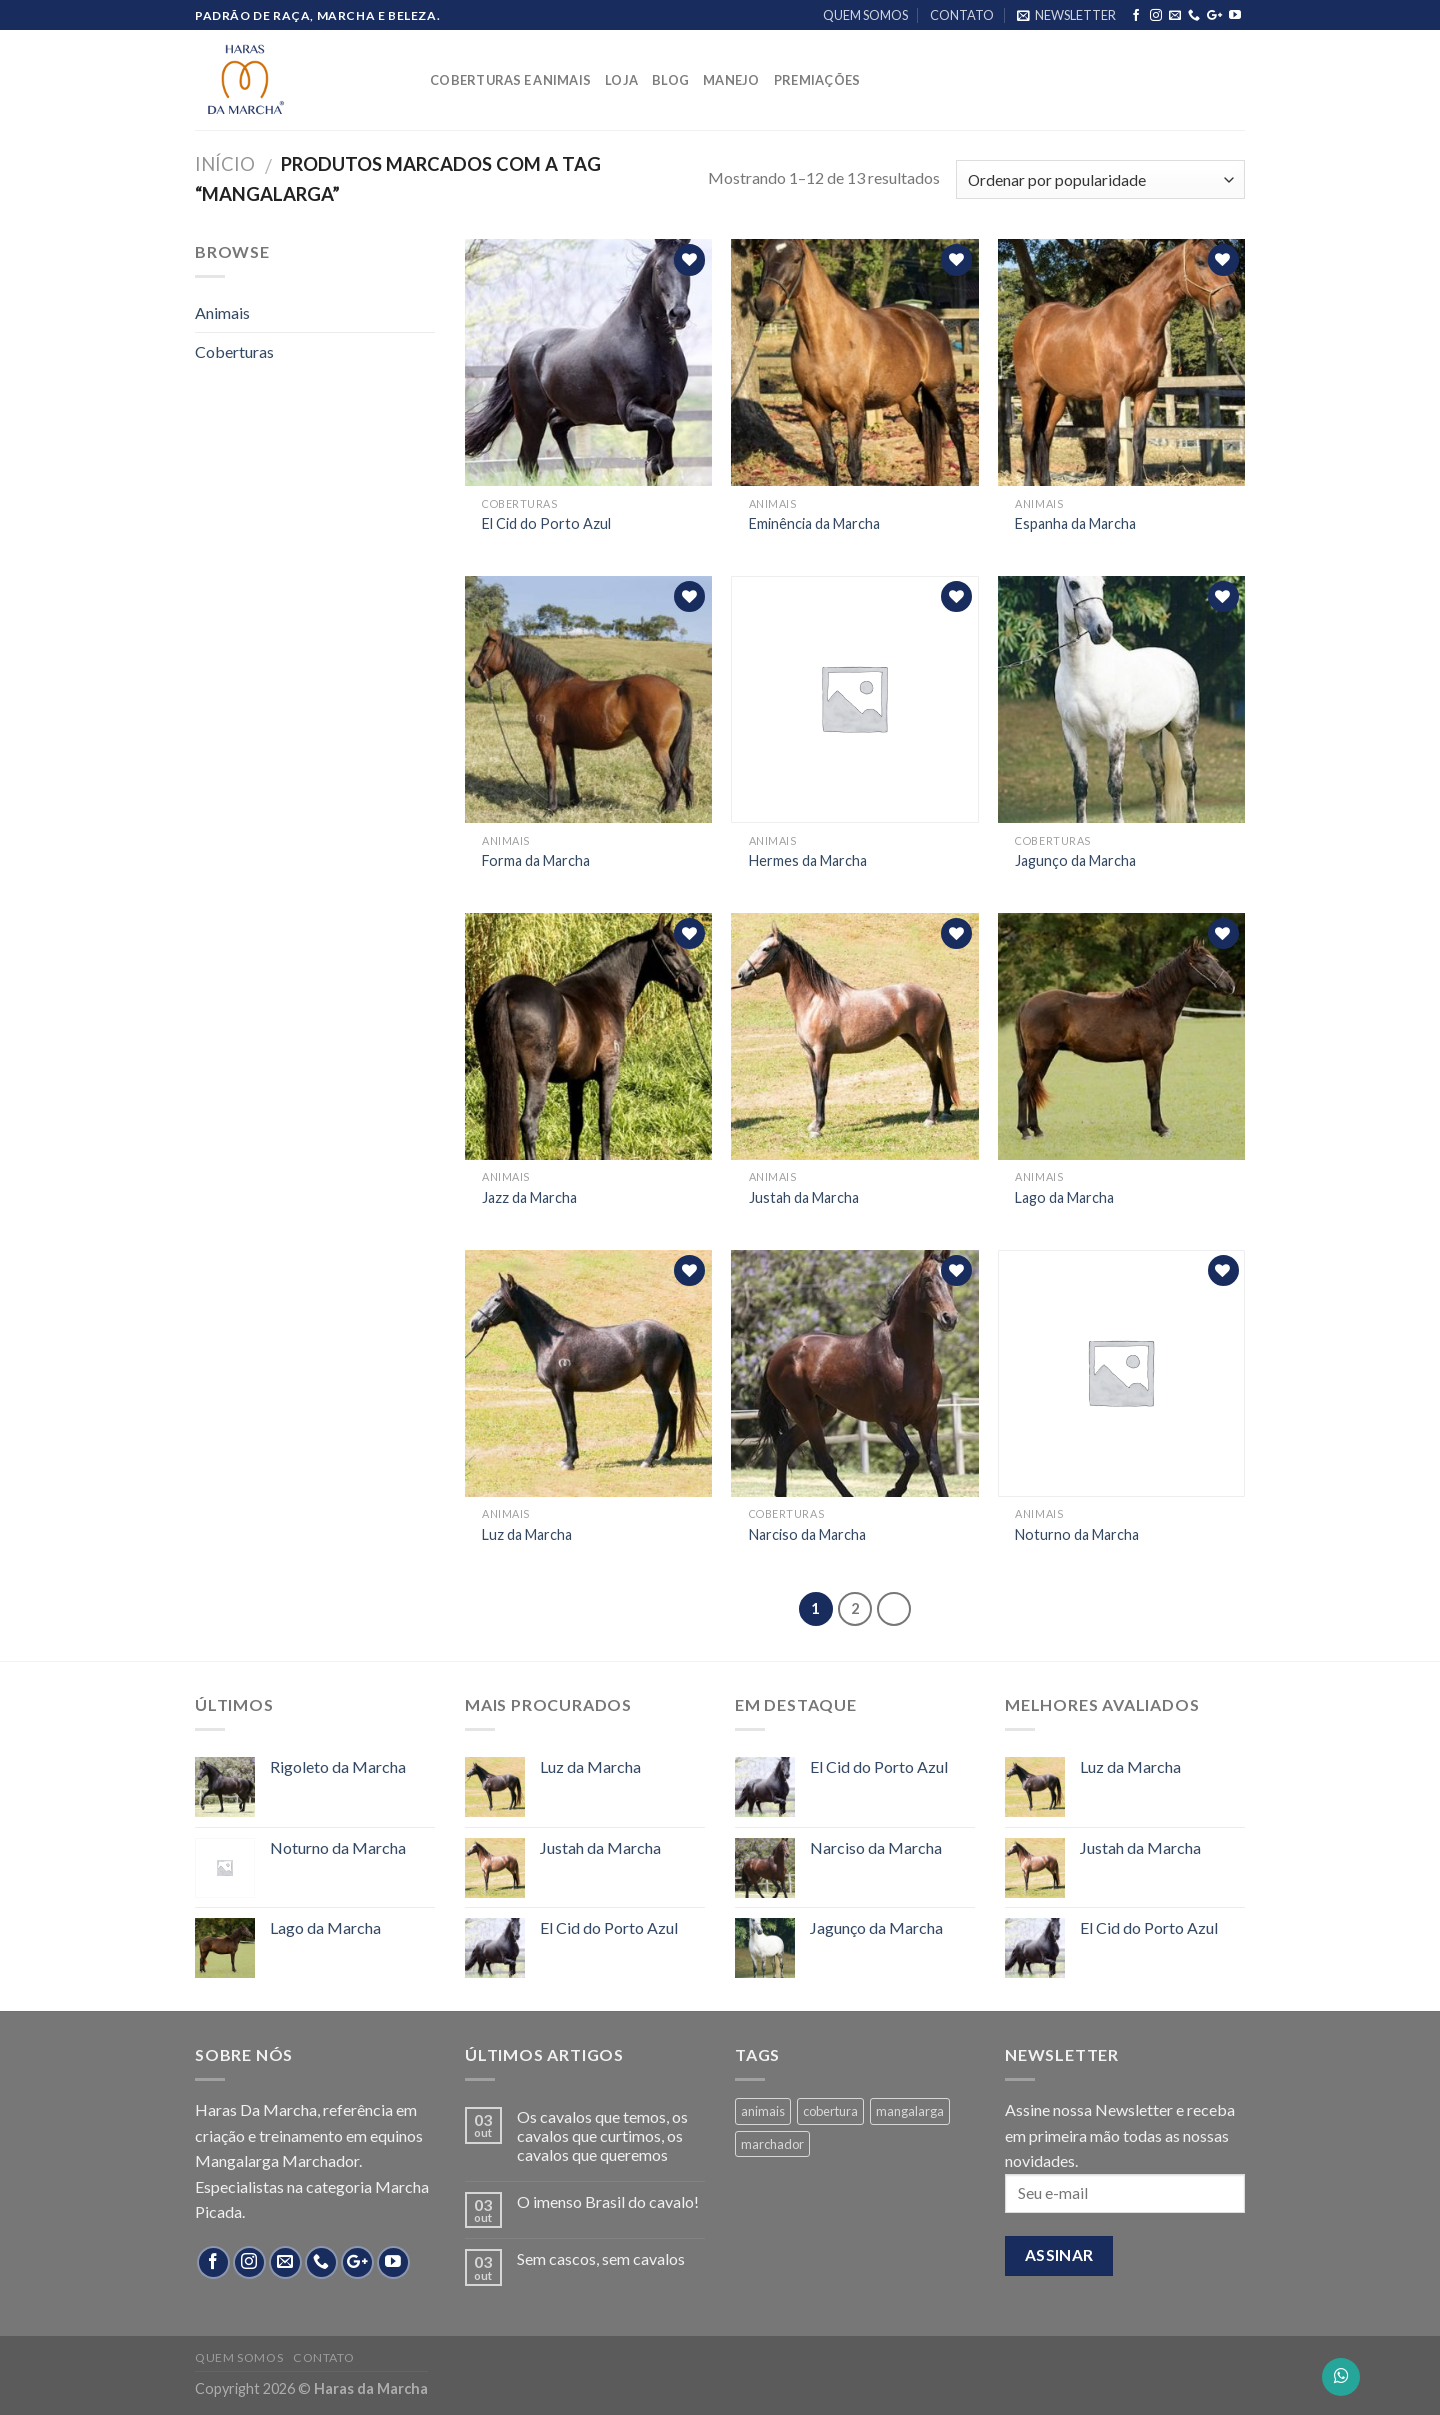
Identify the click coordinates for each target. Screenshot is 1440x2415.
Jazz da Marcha (529, 1197)
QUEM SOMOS (865, 15)
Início (225, 164)
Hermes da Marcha (808, 860)
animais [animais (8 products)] (763, 2111)
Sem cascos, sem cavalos (601, 2258)
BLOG (670, 80)
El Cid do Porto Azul (546, 523)
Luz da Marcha (527, 1534)
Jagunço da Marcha (1075, 860)
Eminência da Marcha (814, 523)
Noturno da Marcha (1077, 1534)
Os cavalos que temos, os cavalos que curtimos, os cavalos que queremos (602, 2135)
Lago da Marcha (1064, 1197)
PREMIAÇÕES (817, 80)
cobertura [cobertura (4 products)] (830, 2111)
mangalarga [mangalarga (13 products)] (910, 2111)
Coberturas (234, 351)
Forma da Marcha (536, 860)
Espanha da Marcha (1075, 523)
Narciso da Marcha (807, 1534)
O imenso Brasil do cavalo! (608, 2201)
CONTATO (962, 15)
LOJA (621, 80)
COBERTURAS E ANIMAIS (510, 80)
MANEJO (731, 80)
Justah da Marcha (804, 1197)
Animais (222, 312)
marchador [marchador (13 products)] (772, 2144)
